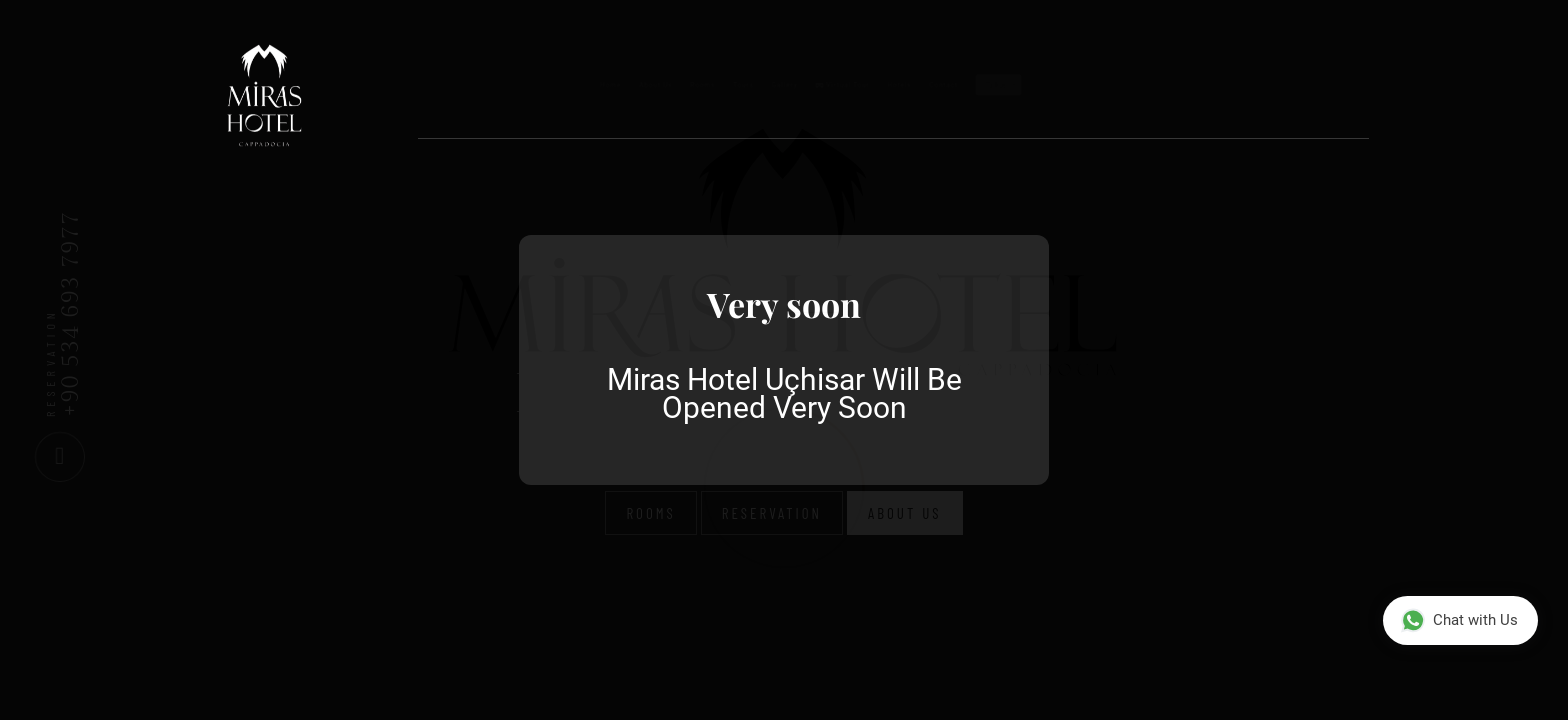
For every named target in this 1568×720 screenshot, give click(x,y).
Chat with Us (1459, 620)
